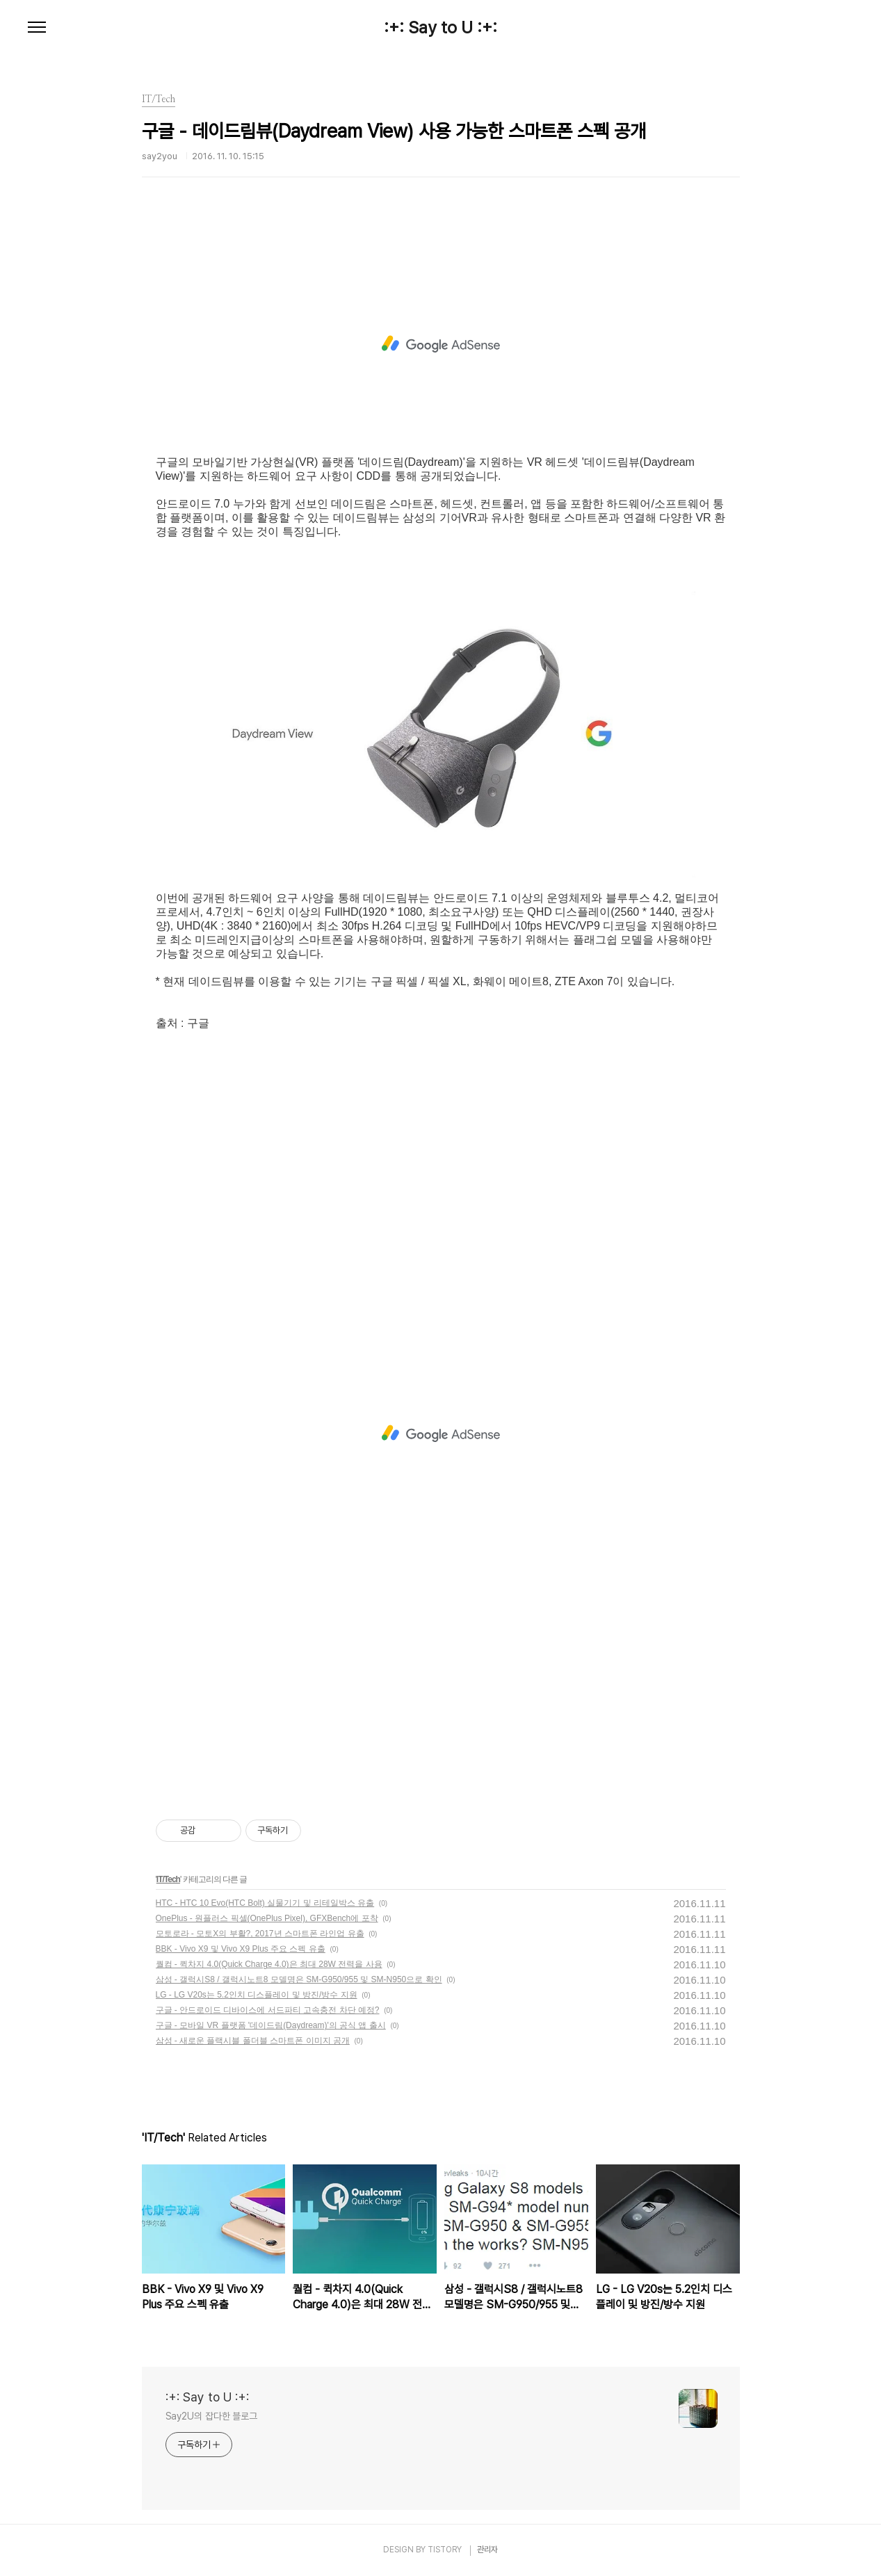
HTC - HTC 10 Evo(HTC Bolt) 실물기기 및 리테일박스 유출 (265, 1903)
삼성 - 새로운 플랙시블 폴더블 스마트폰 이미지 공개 (253, 2041)
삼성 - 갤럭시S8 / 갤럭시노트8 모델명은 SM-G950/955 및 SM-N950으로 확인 (299, 1979)
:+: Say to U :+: (440, 27)
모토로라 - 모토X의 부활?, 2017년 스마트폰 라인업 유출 (260, 1933)
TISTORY (445, 2549)
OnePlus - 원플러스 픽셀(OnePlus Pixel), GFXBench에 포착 (267, 1918)
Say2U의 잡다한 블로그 (211, 2416)
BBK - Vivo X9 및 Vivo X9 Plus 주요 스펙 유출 (240, 1949)
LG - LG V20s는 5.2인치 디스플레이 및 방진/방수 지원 (256, 1995)
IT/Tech (168, 1879)
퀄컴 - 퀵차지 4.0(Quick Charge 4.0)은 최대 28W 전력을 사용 (269, 1964)
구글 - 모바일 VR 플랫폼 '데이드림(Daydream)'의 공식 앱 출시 (271, 2025)
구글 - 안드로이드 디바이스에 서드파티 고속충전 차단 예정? (268, 2010)
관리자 (487, 2549)
